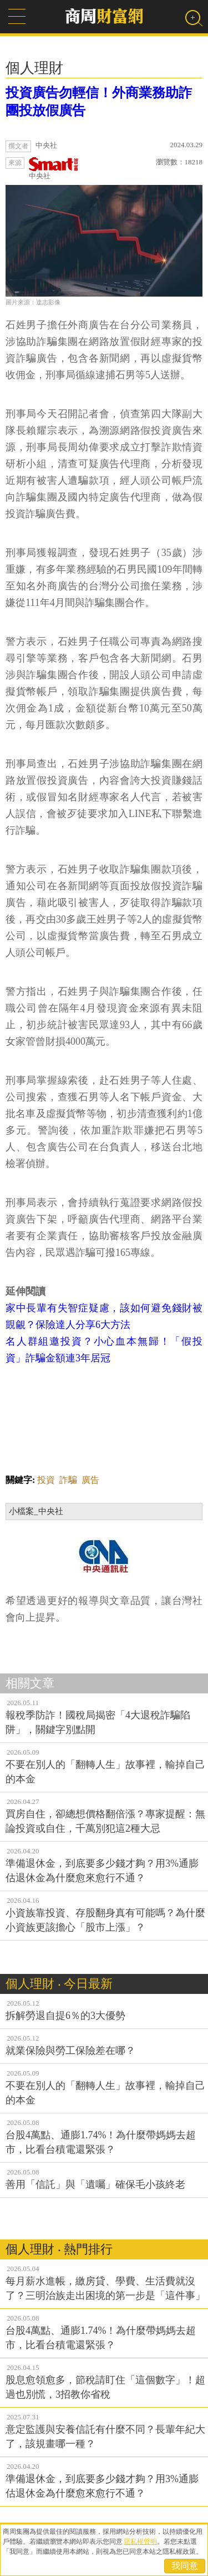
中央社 (54, 168)
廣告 (90, 1480)
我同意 (184, 2565)
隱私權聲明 (140, 2541)
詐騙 (68, 1480)
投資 (46, 1480)
